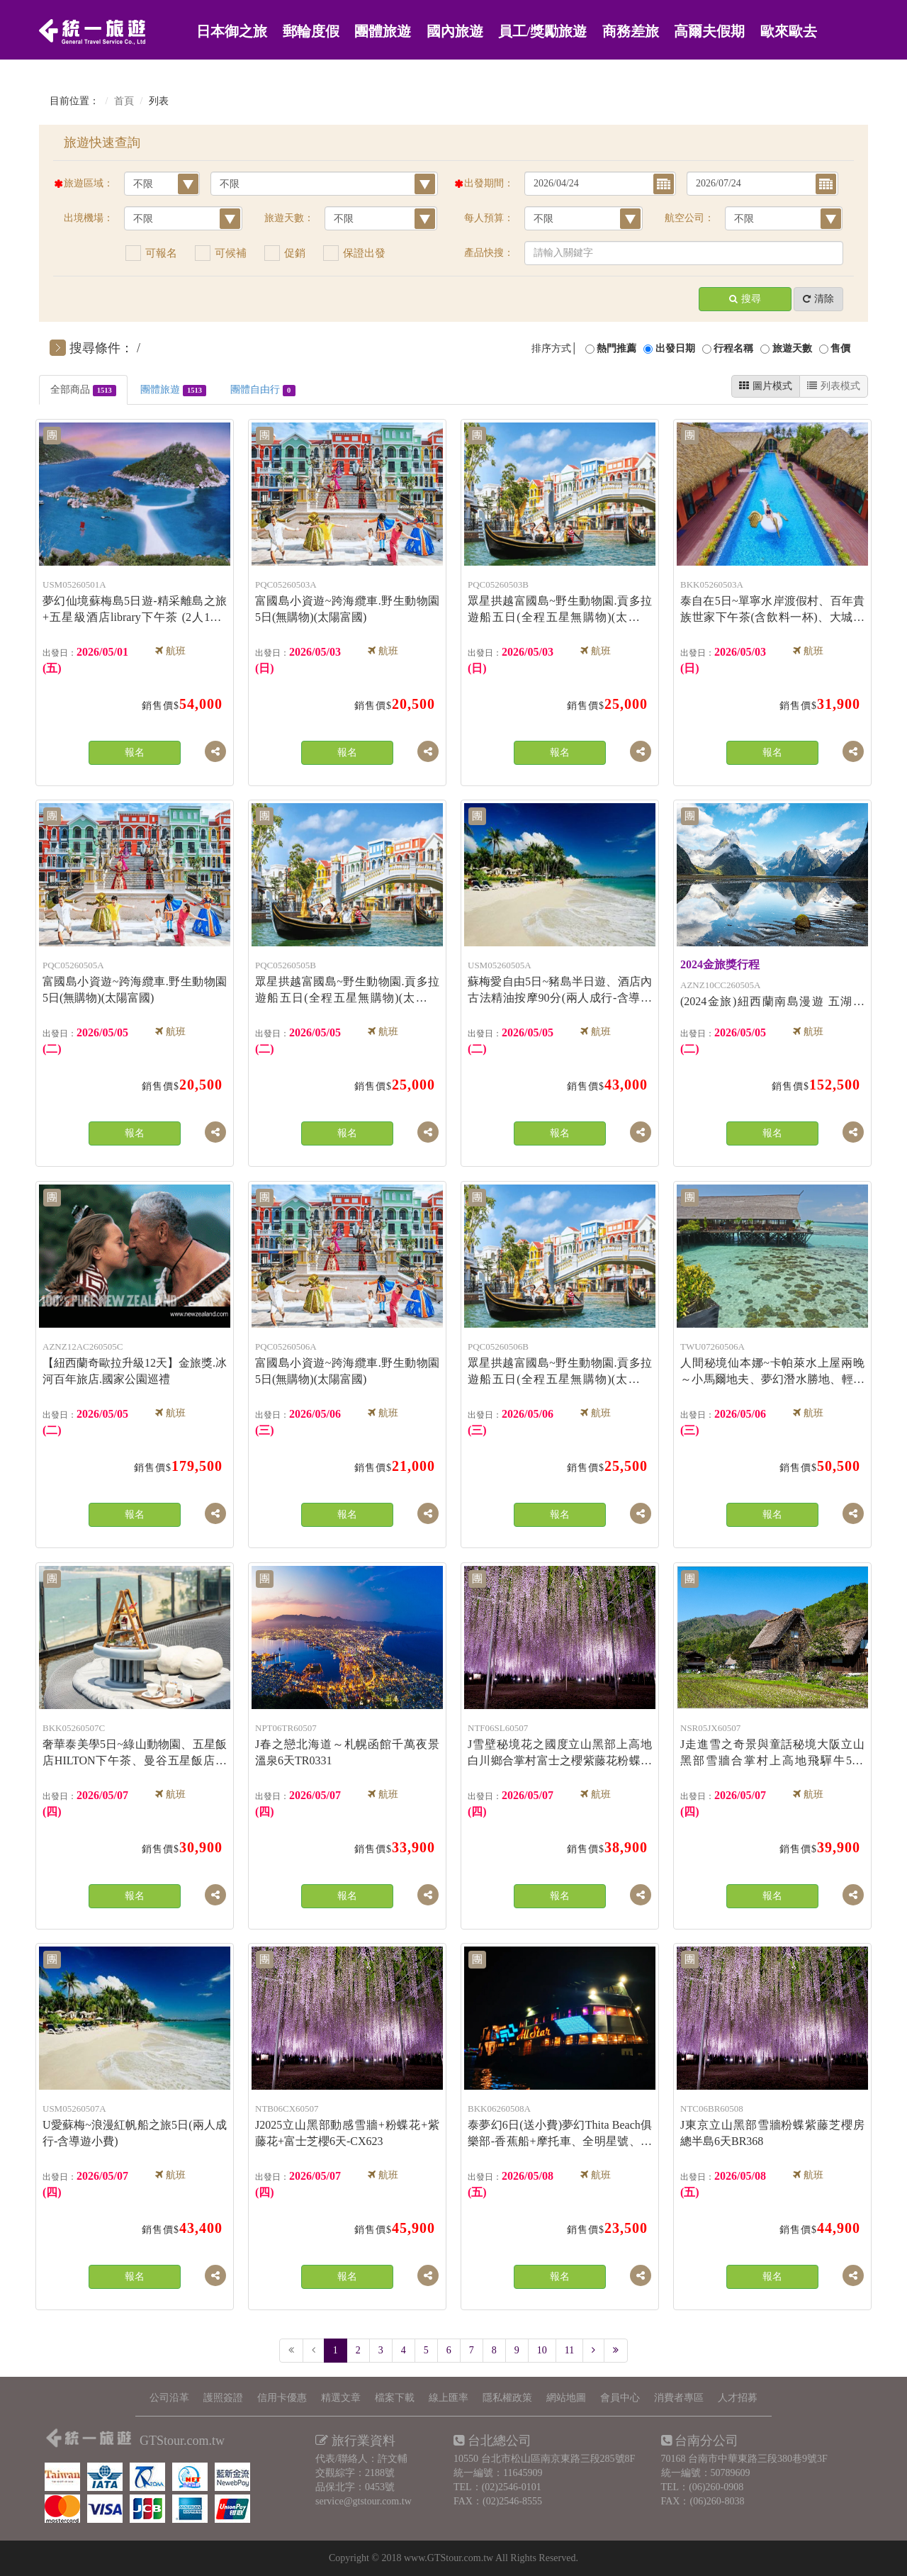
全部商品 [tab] (83, 390)
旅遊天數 (792, 348)
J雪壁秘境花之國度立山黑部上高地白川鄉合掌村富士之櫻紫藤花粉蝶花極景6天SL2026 (560, 1744)
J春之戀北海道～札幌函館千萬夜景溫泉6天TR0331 (347, 1743)
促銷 (294, 253)
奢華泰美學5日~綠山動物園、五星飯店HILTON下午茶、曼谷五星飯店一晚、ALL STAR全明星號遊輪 (135, 1744)
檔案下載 (395, 2397)
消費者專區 (679, 2397)
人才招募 (737, 2397)
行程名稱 (733, 348)
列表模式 (833, 386)
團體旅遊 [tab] (173, 390)
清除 (818, 299)
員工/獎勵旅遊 (542, 31)
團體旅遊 (382, 31)
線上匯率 (448, 2397)
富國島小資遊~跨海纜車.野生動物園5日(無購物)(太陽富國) (347, 599)
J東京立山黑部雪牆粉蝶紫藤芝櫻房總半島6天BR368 (772, 2123)
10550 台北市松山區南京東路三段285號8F (544, 2458)
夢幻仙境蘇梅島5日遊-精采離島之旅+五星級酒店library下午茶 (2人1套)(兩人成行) (135, 601)
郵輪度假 (311, 31)
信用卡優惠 (282, 2397)
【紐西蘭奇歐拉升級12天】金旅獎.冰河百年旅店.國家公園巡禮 (135, 1361)
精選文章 (341, 2397)
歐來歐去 (788, 31)
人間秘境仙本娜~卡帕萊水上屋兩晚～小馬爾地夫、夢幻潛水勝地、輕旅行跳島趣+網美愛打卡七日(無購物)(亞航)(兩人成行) (772, 1363)
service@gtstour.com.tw (363, 2501)
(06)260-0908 (716, 2487)
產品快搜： (489, 252)
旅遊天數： (289, 218)
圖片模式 (765, 386)
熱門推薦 (616, 348)
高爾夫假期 (709, 31)
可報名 (161, 253)
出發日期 (675, 348)
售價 (840, 348)
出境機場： (88, 218)
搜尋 (745, 299)
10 (542, 2350)
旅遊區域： (88, 183)
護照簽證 (223, 2397)
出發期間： (489, 183)
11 (569, 2350)
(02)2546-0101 (511, 2487)
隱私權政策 (507, 2397)
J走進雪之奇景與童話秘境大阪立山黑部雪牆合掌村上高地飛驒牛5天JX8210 (772, 1744)
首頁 (124, 101)
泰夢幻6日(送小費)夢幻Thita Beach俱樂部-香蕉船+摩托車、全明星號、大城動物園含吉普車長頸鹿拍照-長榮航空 (560, 2125)
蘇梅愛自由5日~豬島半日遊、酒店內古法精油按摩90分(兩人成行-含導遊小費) (560, 982)
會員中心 (620, 2397)
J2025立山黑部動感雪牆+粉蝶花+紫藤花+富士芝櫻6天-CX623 (347, 2123)
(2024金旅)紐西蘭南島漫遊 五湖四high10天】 (772, 983)
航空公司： (689, 218)
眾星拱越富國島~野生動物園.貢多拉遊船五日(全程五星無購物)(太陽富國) (560, 601)
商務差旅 (630, 31)
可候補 (231, 253)
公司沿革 (169, 2397)
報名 (135, 752)
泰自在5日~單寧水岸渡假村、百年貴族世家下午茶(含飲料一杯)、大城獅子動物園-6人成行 (772, 601)
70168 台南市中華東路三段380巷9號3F (744, 2458)
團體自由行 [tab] (262, 390)
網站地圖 (566, 2397)
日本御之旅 (231, 31)
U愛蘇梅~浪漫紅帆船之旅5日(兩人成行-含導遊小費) (135, 2123)
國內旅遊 (455, 31)
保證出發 (364, 253)
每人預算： (489, 218)
